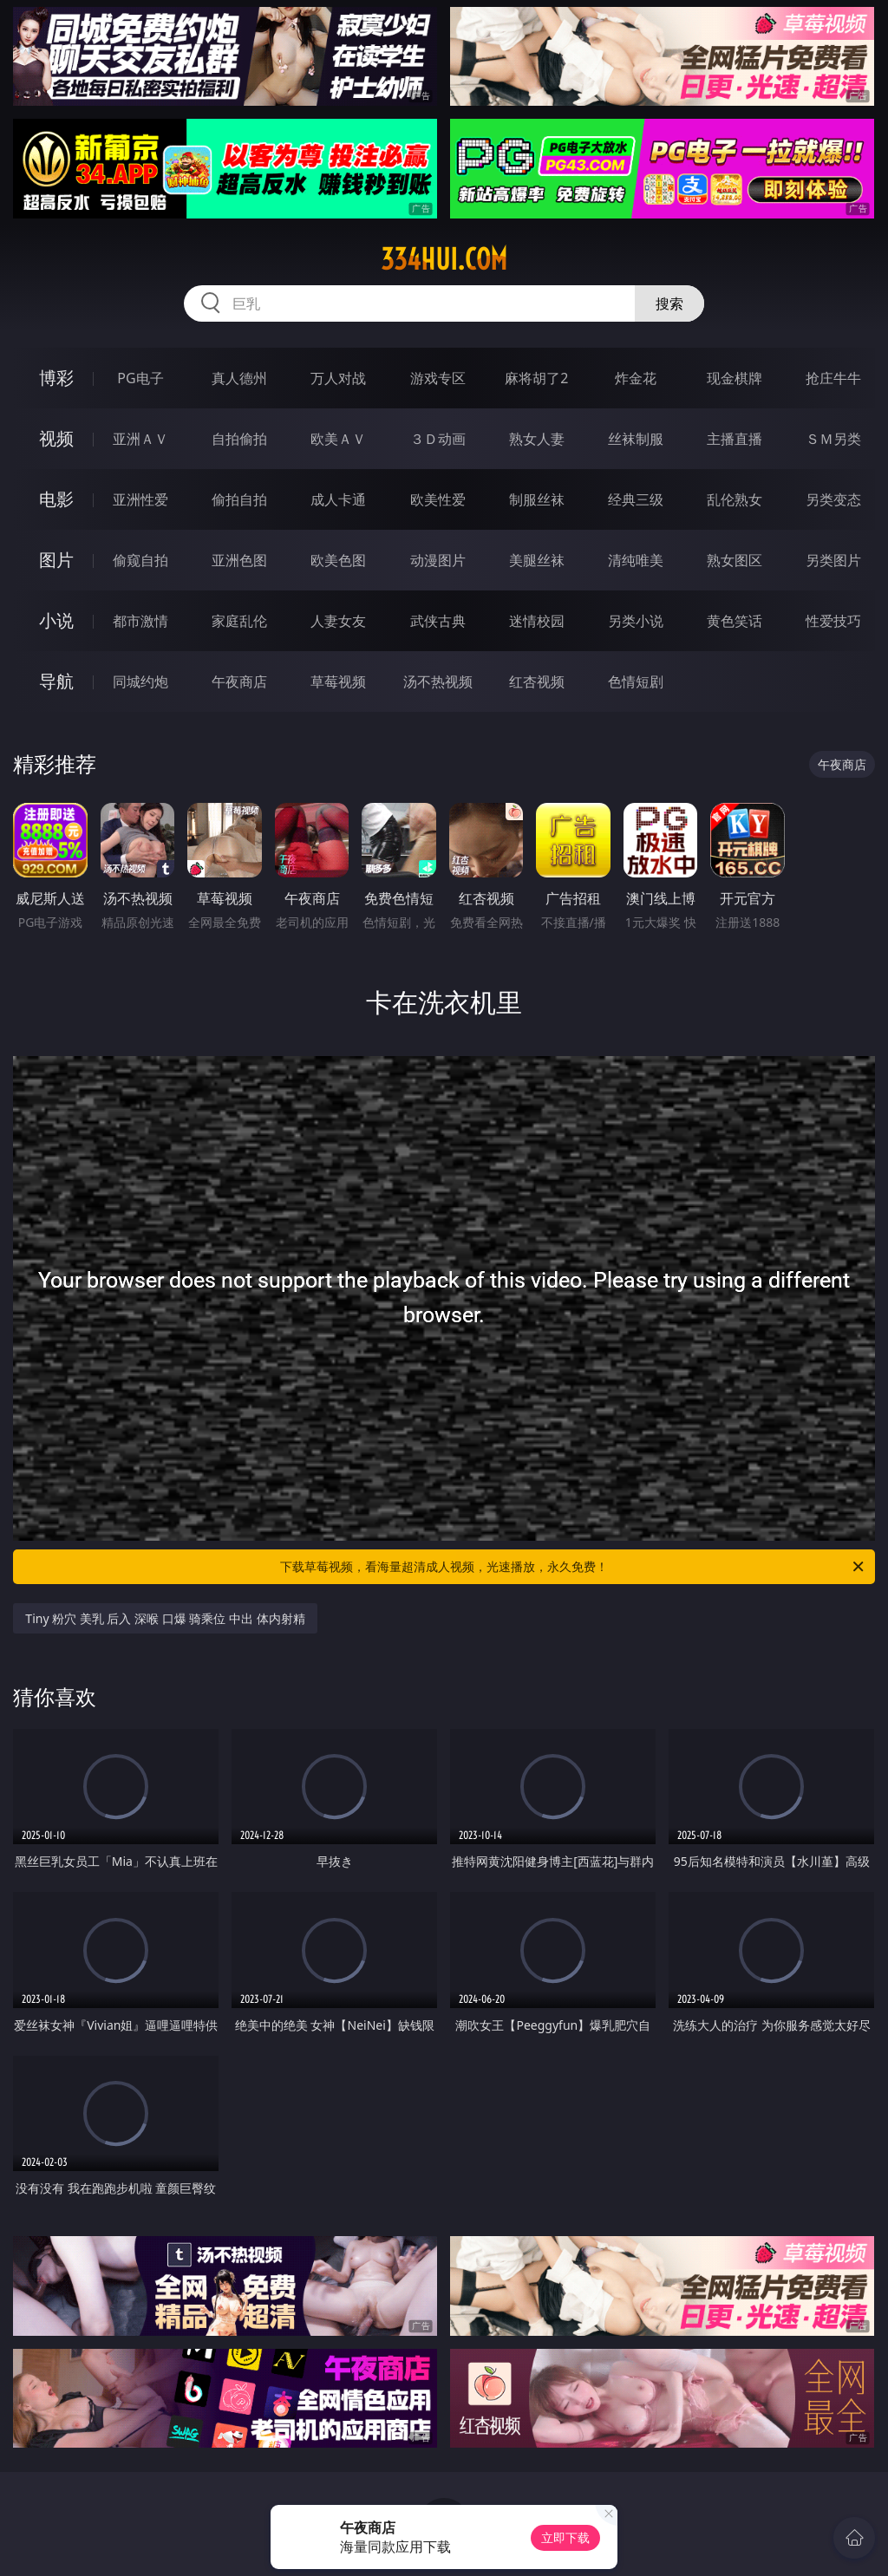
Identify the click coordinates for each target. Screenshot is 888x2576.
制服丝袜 (537, 499)
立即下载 (565, 2537)
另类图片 (833, 560)
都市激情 (140, 620)
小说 (56, 620)
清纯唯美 (635, 560)
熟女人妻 (537, 438)
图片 (56, 559)
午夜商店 (239, 681)
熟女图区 (734, 560)
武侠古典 (438, 620)
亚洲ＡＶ (140, 438)
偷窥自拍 (140, 560)
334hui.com (444, 259)
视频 (56, 438)
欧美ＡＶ (338, 438)
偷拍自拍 (239, 499)
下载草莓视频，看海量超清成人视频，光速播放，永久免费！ (573, 1566)
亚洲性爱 (140, 499)
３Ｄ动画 (438, 438)
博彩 (56, 377)
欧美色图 (338, 560)
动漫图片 (438, 560)
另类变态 (833, 499)
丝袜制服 (635, 438)
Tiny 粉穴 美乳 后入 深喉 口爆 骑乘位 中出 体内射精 (164, 1618)
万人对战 (338, 378)
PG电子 (140, 378)
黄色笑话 (734, 620)
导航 (56, 681)
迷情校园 (537, 620)
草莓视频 (338, 681)
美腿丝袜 (537, 560)
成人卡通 (338, 499)
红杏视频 (537, 681)
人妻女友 (338, 620)
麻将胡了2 (536, 378)
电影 (56, 499)
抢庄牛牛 (833, 378)
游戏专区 (438, 378)
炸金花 (635, 378)
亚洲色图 (239, 560)
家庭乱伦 (239, 620)
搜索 (669, 303)
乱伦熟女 (734, 499)
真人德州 (239, 378)
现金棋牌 (734, 378)
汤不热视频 (438, 681)
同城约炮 (140, 681)
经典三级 (635, 499)
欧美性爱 (438, 499)
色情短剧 (635, 681)
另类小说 (635, 620)
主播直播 (734, 438)
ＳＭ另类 (833, 438)
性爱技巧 (833, 620)
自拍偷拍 (239, 438)
